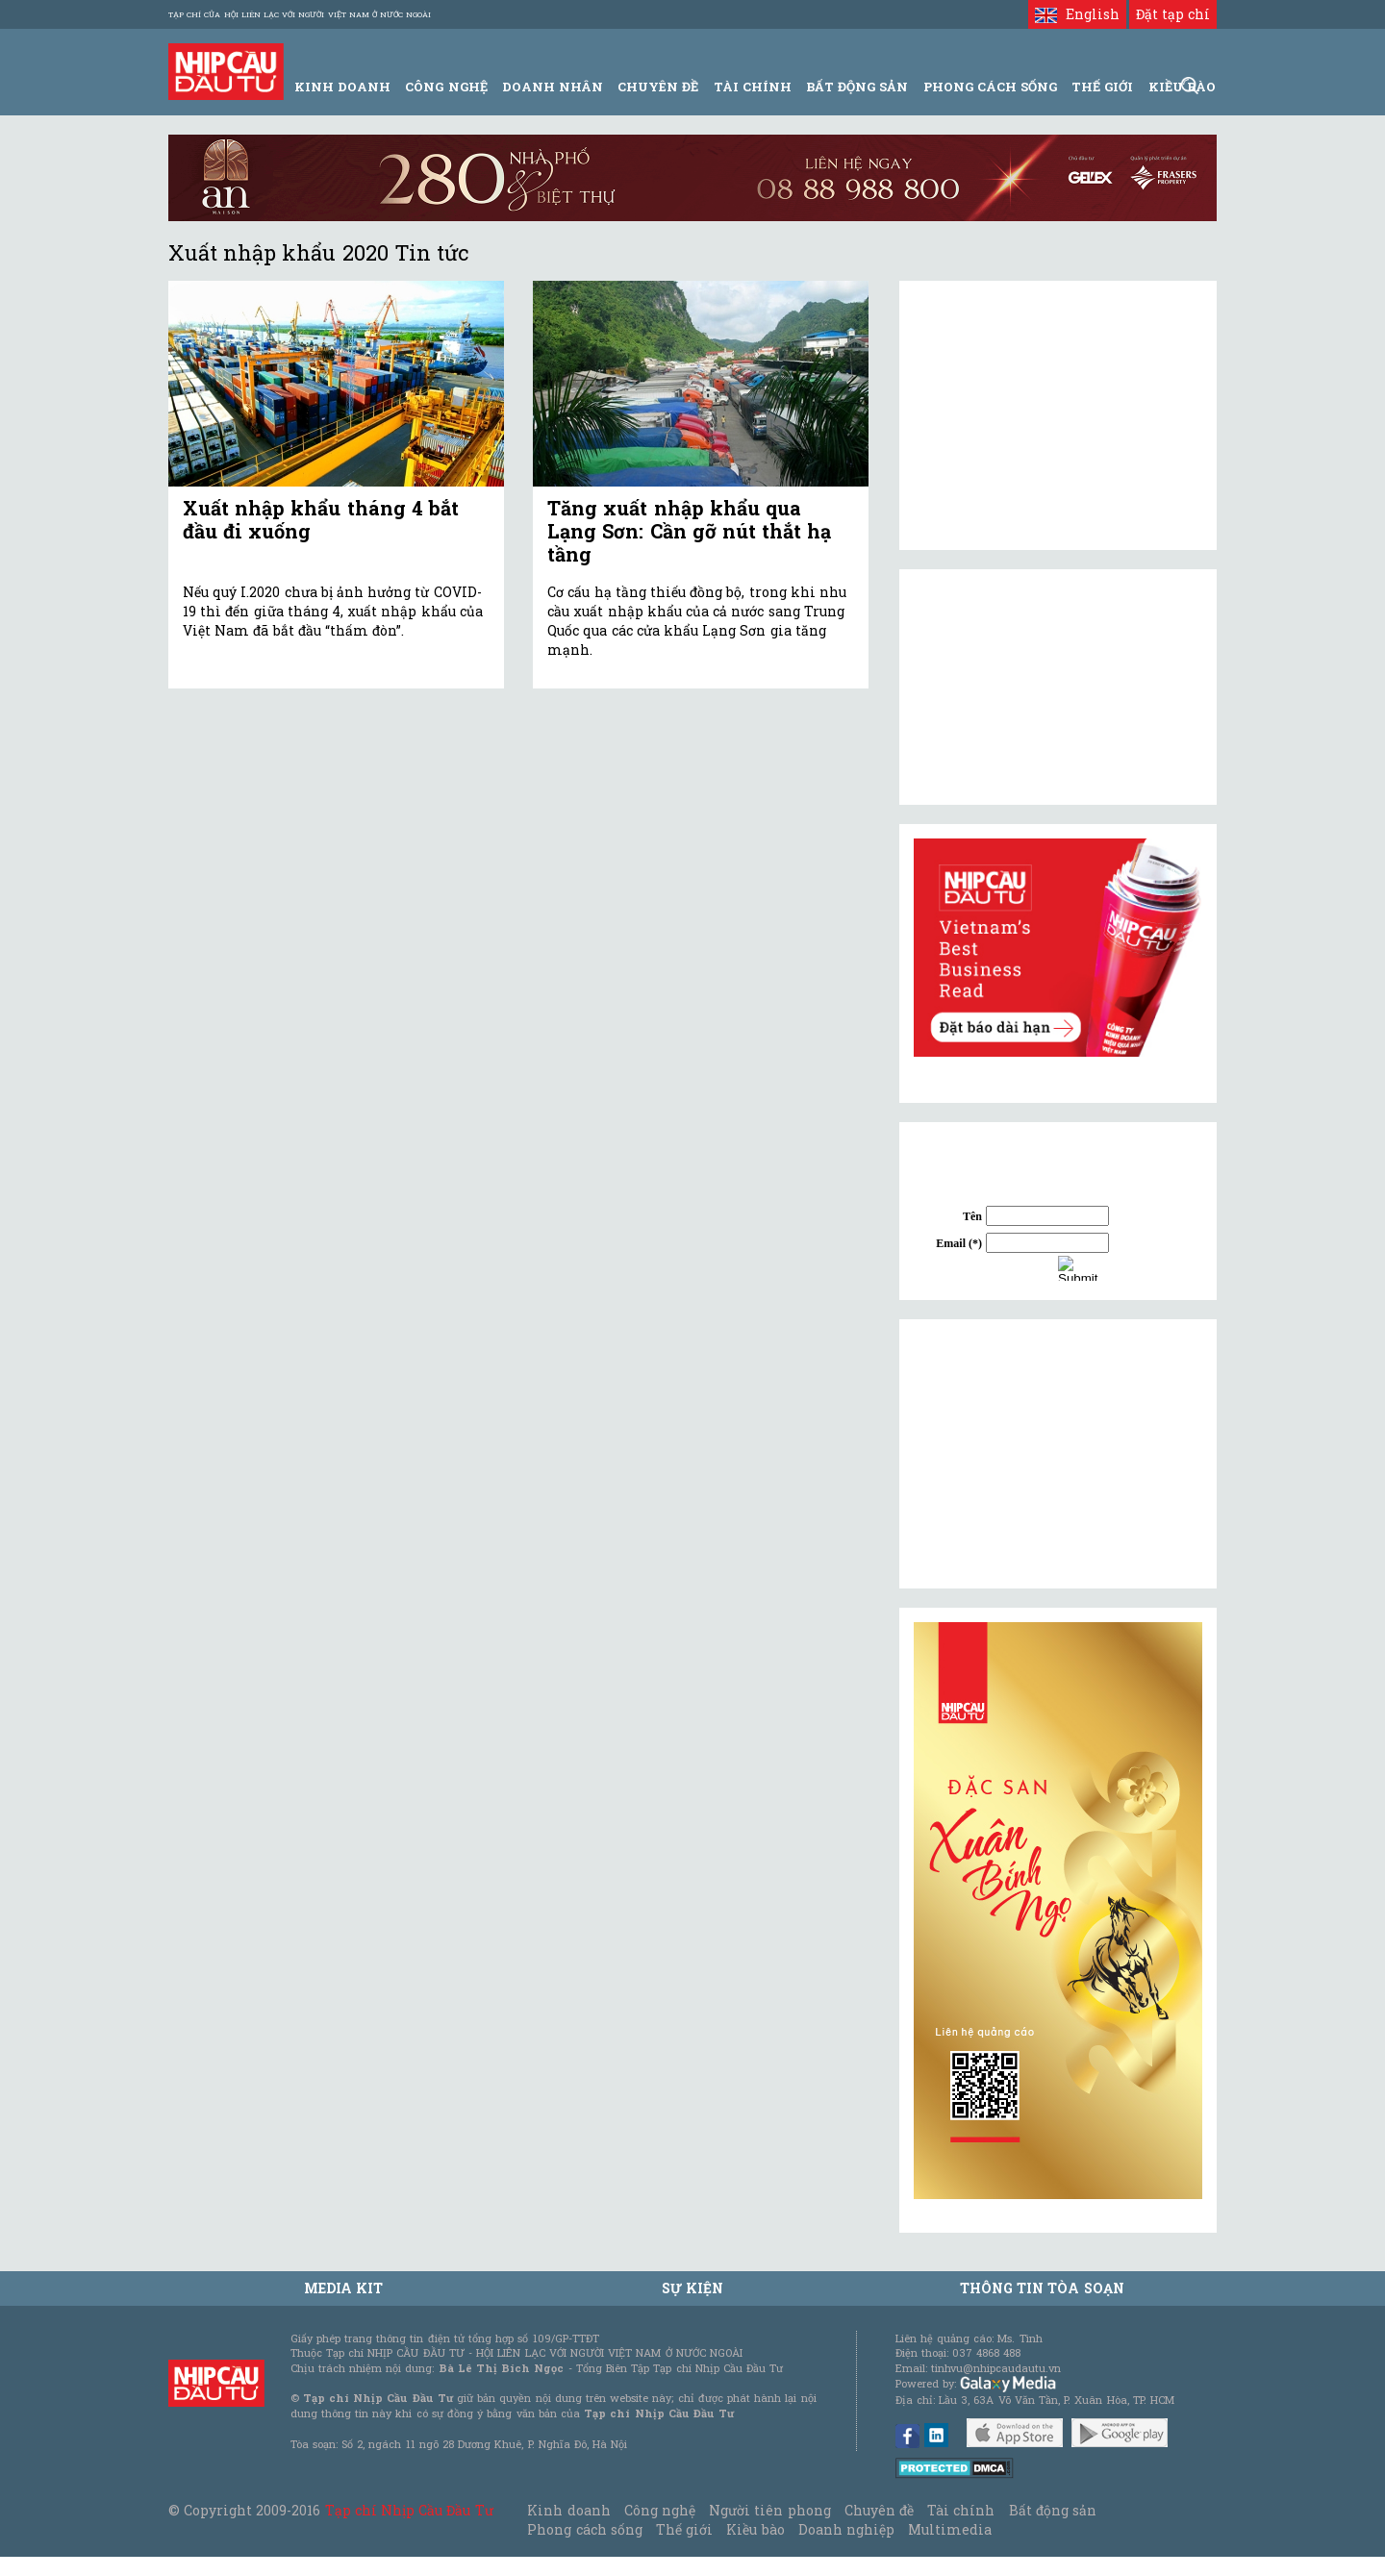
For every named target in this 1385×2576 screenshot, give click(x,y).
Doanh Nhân (552, 86)
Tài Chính (753, 86)
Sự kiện (692, 2288)
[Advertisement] (1058, 1454)
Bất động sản (857, 86)
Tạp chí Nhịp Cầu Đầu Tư (409, 2510)
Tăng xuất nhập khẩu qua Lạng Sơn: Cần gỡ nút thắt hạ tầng (689, 530)
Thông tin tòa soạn (1042, 2288)
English (1077, 14)
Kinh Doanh (342, 86)
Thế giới (1102, 86)
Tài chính (961, 2510)
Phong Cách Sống (990, 86)
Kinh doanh (568, 2510)
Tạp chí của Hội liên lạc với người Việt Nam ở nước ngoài (299, 14)
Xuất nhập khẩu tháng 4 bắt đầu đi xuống (321, 519)
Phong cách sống (584, 2529)
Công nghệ (659, 2510)
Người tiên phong (769, 2510)
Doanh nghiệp (846, 2529)
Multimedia (950, 2529)
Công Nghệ (446, 86)
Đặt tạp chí (1173, 14)
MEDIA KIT (343, 2288)
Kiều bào (755, 2529)
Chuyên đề (657, 86)
